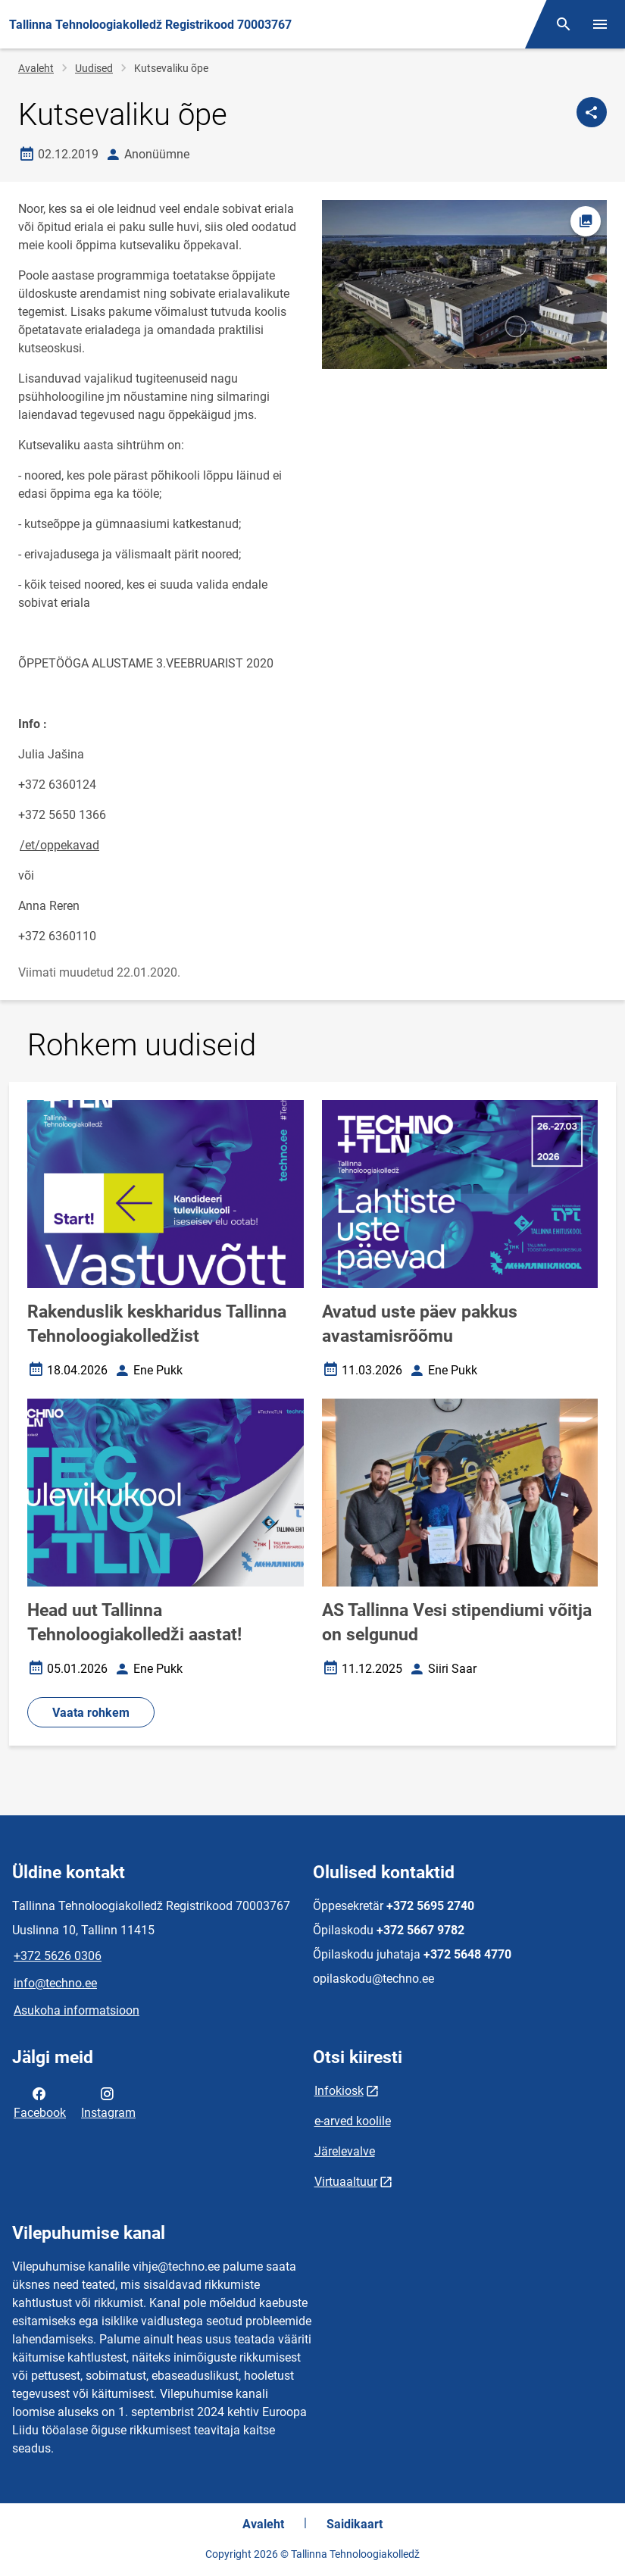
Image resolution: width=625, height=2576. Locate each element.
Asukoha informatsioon (76, 2010)
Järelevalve (344, 2151)
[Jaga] (592, 112)
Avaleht (36, 68)
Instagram (108, 2102)
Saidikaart (355, 2524)
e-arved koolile (352, 2121)
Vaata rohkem (91, 1712)
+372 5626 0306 (58, 1956)
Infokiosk (339, 2091)
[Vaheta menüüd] (600, 24)
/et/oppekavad (59, 845)
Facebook (40, 2102)
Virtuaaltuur (345, 2181)
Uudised (94, 68)
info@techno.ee (55, 1983)
